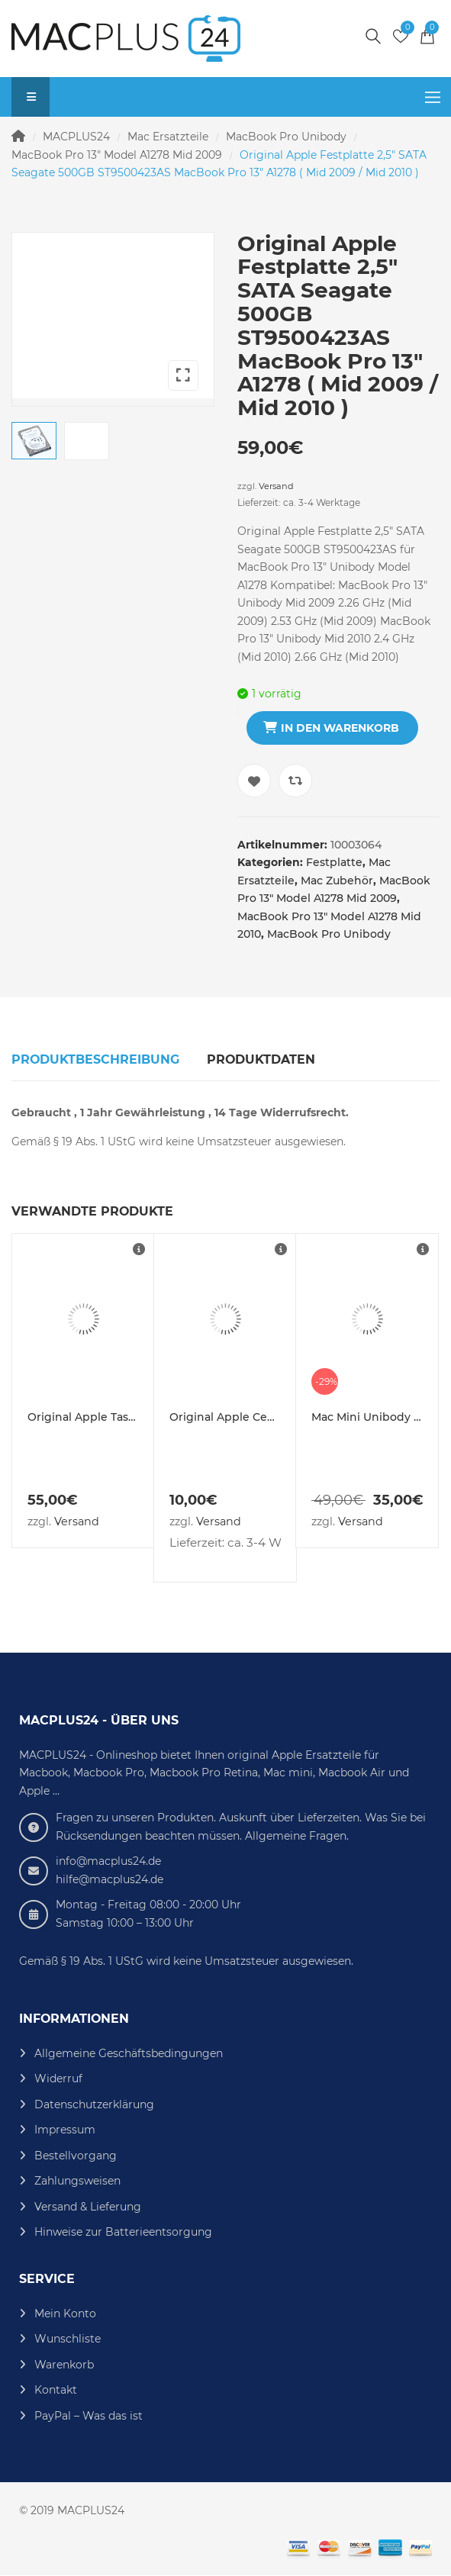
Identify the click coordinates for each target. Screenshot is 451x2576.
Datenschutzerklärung (94, 2104)
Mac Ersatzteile (167, 136)
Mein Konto (65, 2313)
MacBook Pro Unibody (286, 136)
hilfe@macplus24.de (109, 1879)
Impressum (64, 2129)
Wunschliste (67, 2339)
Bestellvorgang (75, 2155)
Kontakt (55, 2390)
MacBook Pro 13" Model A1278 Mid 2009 (116, 155)
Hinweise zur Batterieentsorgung (123, 2232)
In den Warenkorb (340, 728)
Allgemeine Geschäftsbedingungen (128, 2053)
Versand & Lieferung (87, 2207)
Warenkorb (64, 2365)
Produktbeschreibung (95, 1059)
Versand (276, 486)
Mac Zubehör (337, 880)
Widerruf (58, 2078)
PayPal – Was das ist (88, 2416)
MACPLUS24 (76, 136)
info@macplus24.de (108, 1861)
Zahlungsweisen (77, 2181)
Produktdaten (261, 1059)
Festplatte (334, 862)
